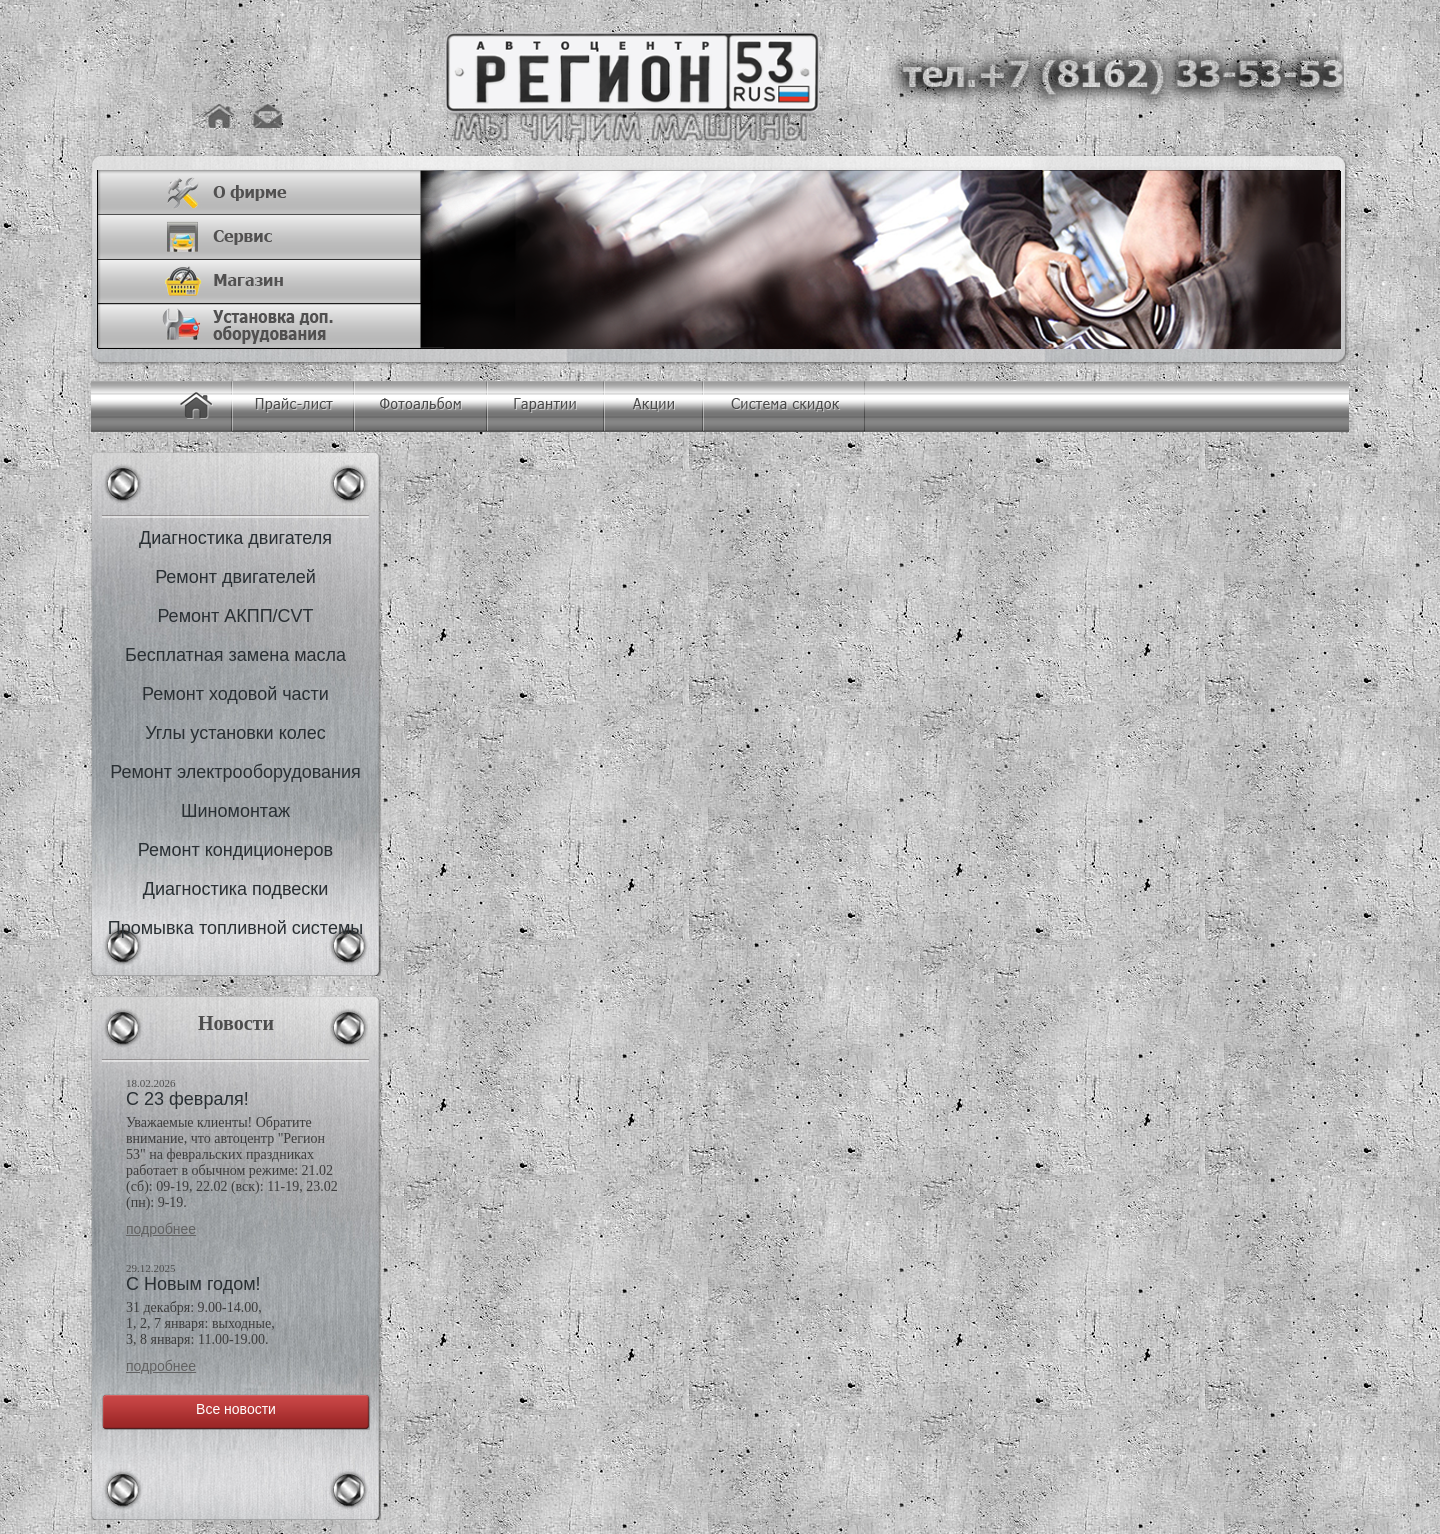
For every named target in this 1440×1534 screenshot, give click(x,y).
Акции (653, 406)
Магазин (271, 282)
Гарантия (545, 406)
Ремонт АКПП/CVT (235, 616)
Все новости (236, 1409)
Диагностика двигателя (235, 538)
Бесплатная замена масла (235, 655)
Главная (196, 406)
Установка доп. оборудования (271, 326)
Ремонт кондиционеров (235, 850)
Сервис (271, 237)
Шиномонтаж (235, 811)
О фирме (271, 192)
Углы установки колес (235, 733)
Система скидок (784, 406)
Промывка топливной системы (235, 928)
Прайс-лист (293, 406)
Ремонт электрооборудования (235, 772)
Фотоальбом (420, 406)
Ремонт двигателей (235, 577)
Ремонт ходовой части (235, 694)
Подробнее (161, 1229)
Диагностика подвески (236, 889)
